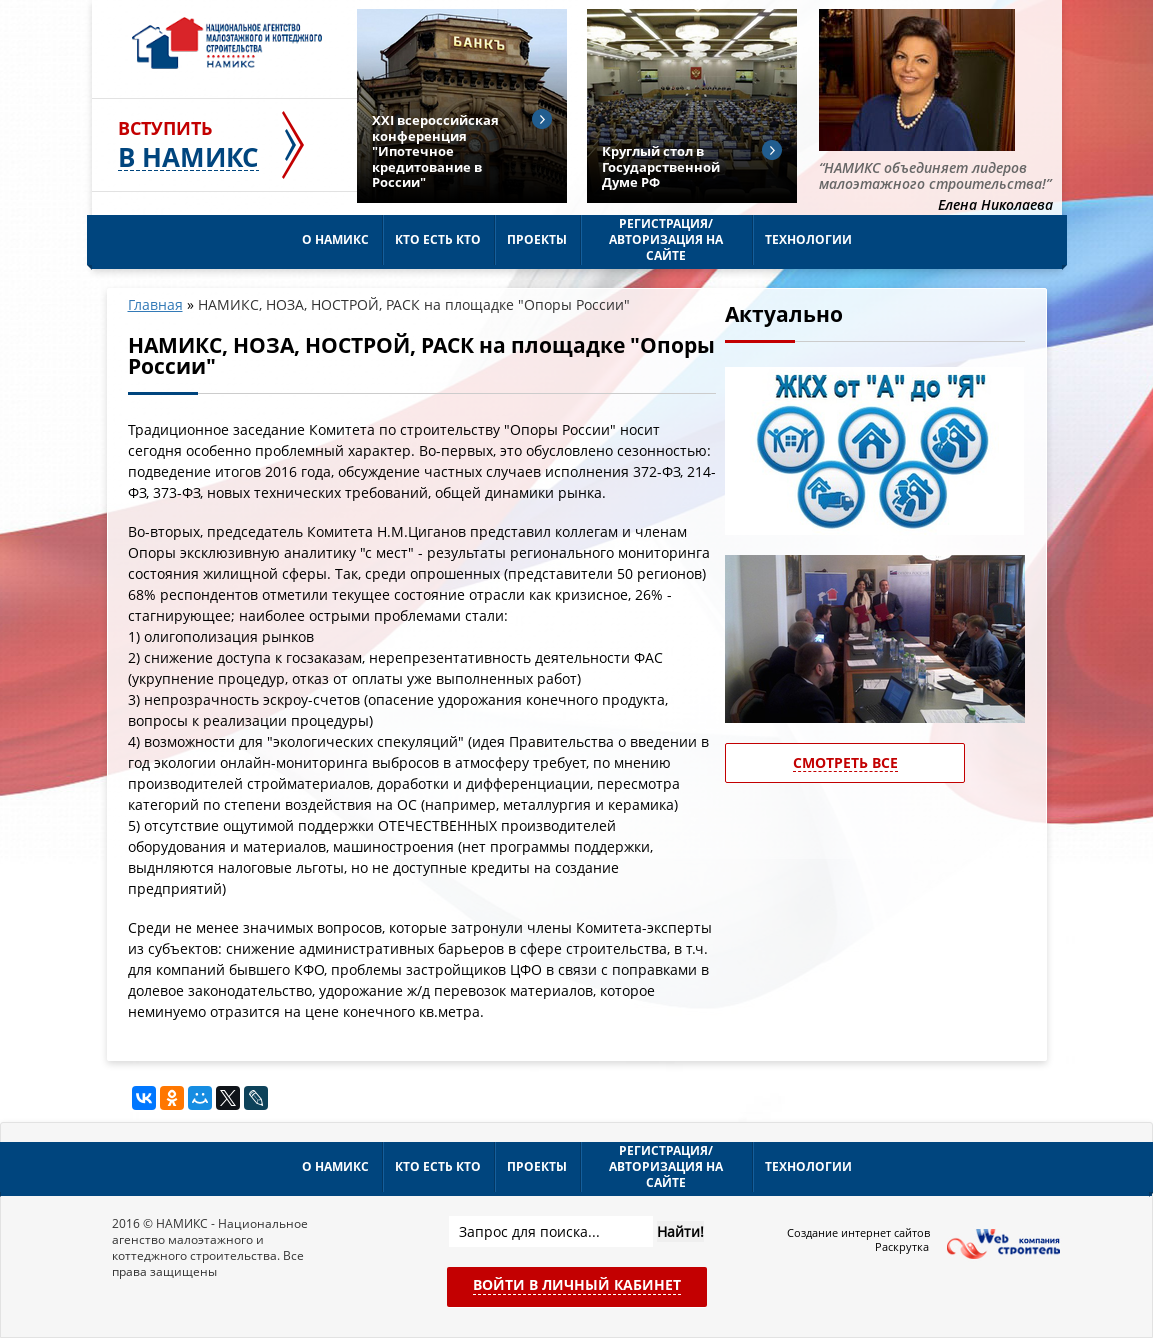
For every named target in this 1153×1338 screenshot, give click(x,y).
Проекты (537, 239)
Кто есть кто (438, 239)
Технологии (808, 239)
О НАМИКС (335, 239)
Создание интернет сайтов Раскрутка (858, 1240)
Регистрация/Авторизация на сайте (666, 239)
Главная (155, 304)
